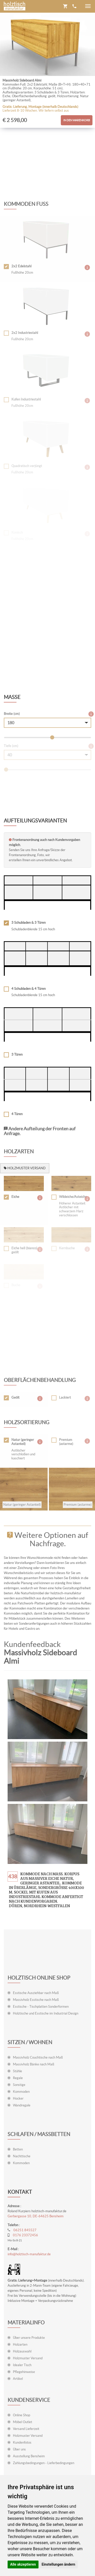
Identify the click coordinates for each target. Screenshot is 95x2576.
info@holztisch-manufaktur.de (29, 2254)
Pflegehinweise (21, 2372)
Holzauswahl (19, 2351)
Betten (15, 2149)
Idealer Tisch (19, 2365)
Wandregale (19, 2105)
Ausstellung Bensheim (26, 2456)
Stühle (15, 2071)
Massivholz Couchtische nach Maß (35, 2057)
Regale (15, 2078)
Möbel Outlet (20, 2422)
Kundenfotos (19, 2442)
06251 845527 (24, 2230)
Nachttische (19, 2156)
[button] (76, 120)
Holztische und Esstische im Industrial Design (43, 2013)
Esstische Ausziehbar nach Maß (33, 1993)
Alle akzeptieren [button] (23, 2564)
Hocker (16, 2098)
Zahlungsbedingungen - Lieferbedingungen (41, 2463)
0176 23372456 (25, 2235)
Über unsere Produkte (26, 2338)
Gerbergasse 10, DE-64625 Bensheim (36, 2216)
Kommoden (19, 2092)
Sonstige (16, 2085)
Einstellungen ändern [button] (58, 2564)
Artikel (15, 2379)
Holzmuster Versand (25, 1168)
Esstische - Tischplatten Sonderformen (38, 2006)
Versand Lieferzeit (23, 2429)
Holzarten (17, 2344)
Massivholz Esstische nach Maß (33, 2000)
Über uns (17, 2449)
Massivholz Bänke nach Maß (31, 2064)
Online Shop (19, 2415)
